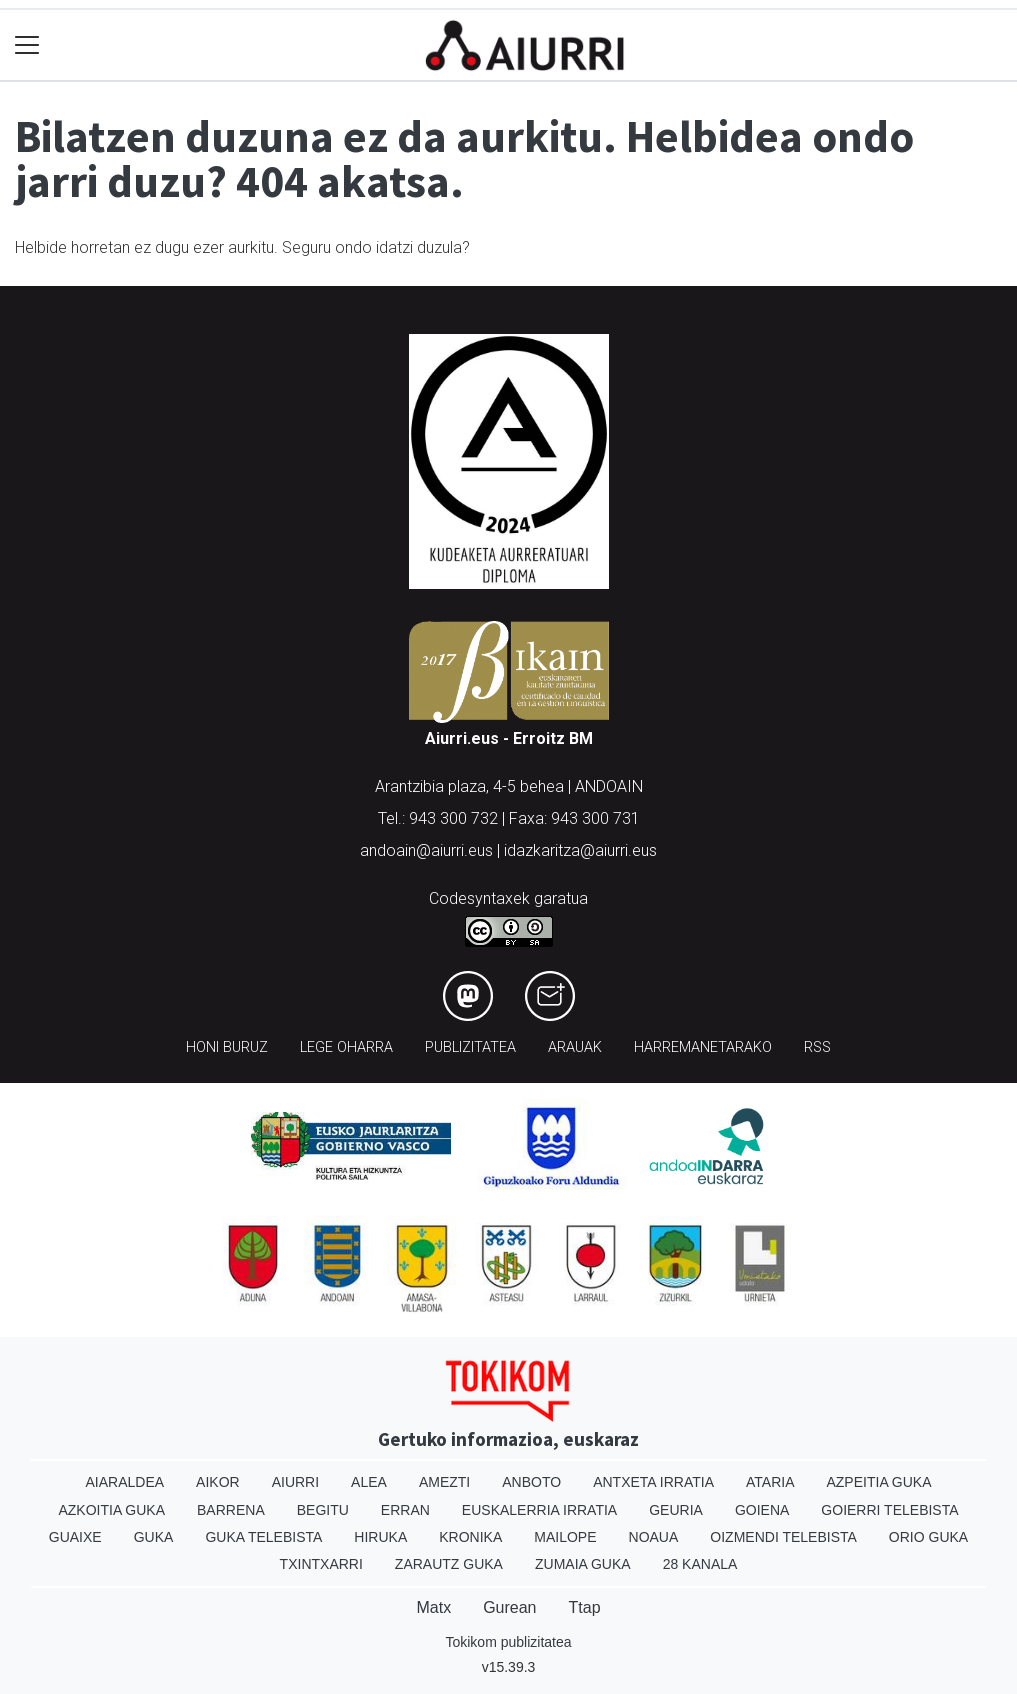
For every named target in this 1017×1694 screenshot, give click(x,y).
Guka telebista (263, 1537)
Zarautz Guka (449, 1564)
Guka (154, 1537)
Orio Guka (928, 1537)
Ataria (770, 1482)
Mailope (565, 1537)
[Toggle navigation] (27, 45)
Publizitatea (470, 1047)
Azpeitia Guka (878, 1482)
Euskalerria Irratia (539, 1510)
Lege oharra (346, 1047)
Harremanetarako (703, 1047)
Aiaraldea (124, 1482)
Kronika (470, 1537)
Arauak (575, 1047)
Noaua (654, 1537)
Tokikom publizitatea (508, 1642)
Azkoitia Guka (111, 1510)
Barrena (231, 1510)
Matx (433, 1607)
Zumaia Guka (583, 1564)
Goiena (762, 1510)
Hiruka (380, 1537)
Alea (369, 1482)
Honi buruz (227, 1047)
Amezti (444, 1482)
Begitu (323, 1510)
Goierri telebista (889, 1510)
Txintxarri (321, 1564)
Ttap (585, 1607)
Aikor (218, 1482)
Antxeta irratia (653, 1482)
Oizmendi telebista (783, 1537)
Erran (405, 1510)
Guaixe (75, 1537)
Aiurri (295, 1482)
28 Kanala (700, 1564)
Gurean (509, 1607)
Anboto (531, 1482)
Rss (817, 1047)
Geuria (676, 1510)
